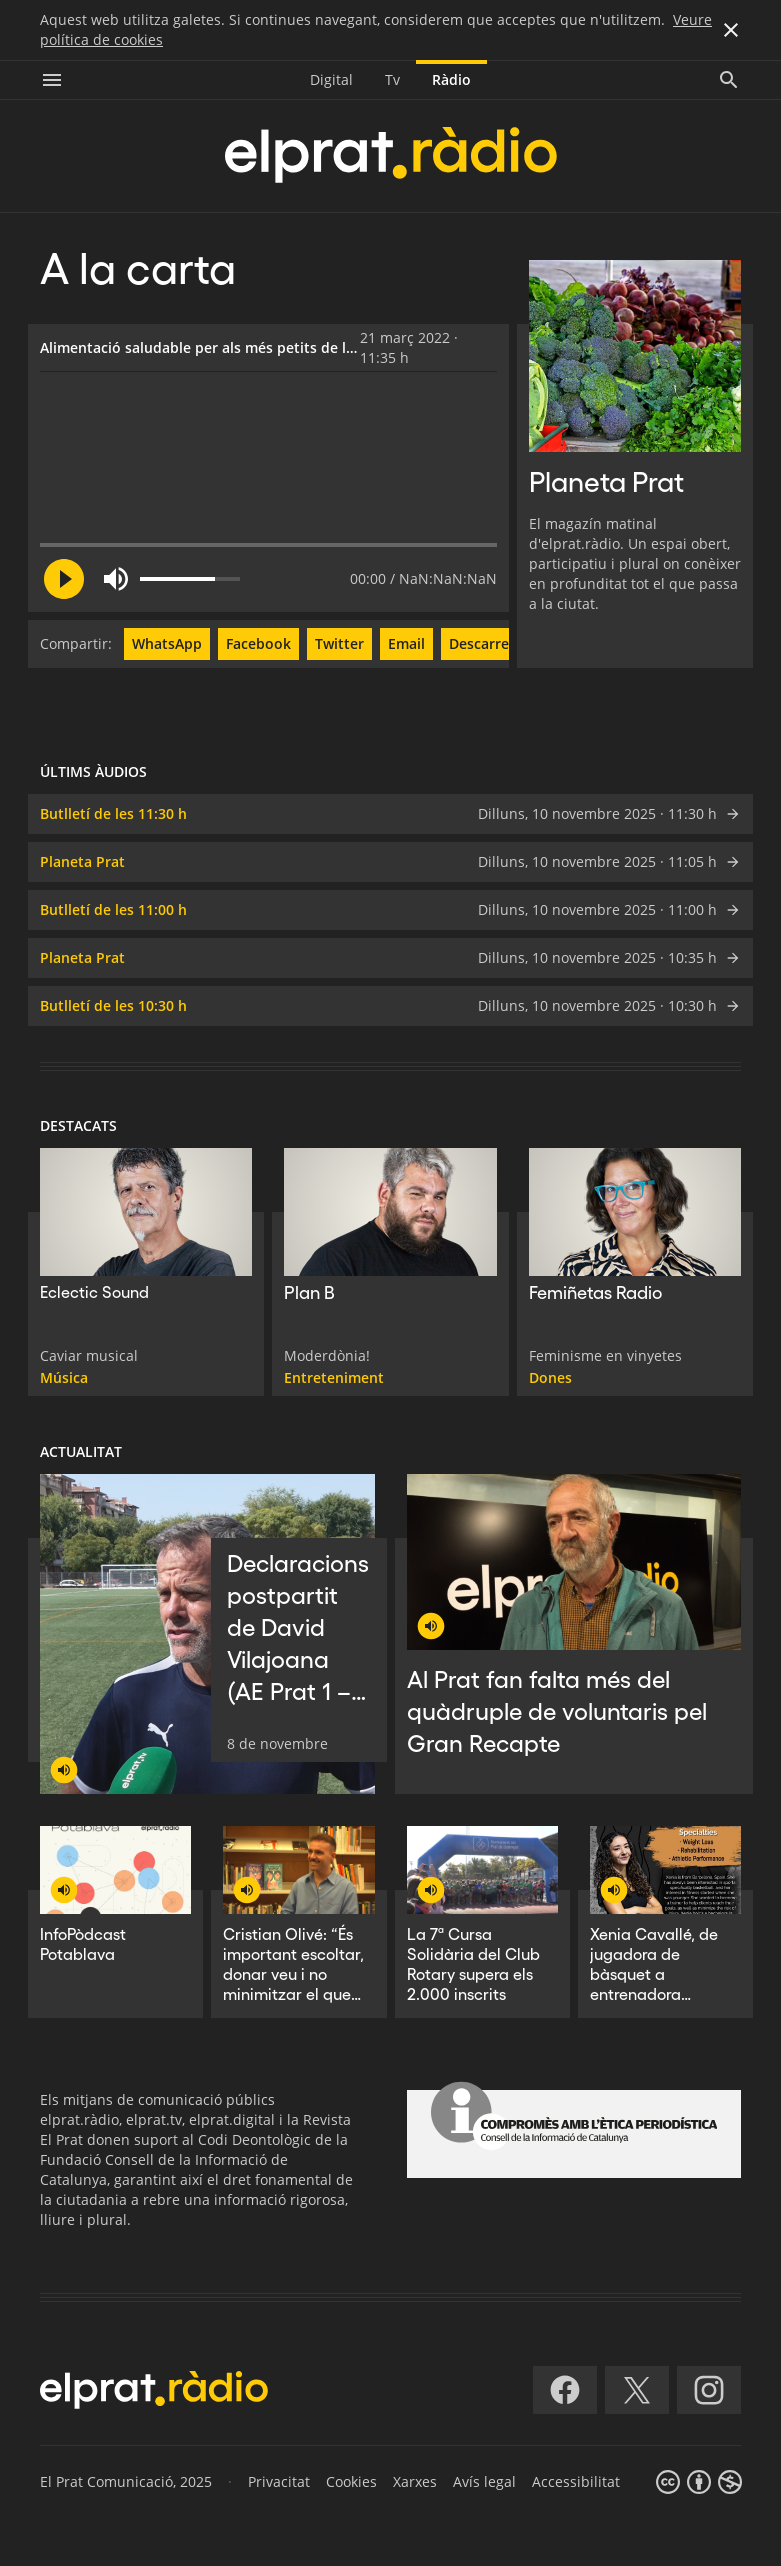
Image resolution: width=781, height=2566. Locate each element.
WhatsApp (167, 643)
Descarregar (490, 643)
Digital (331, 79)
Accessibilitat (576, 2481)
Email (406, 643)
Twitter (339, 643)
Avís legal (484, 2481)
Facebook (258, 643)
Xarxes (415, 2481)
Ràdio (451, 79)
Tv (392, 79)
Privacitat (279, 2481)
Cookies (351, 2481)
